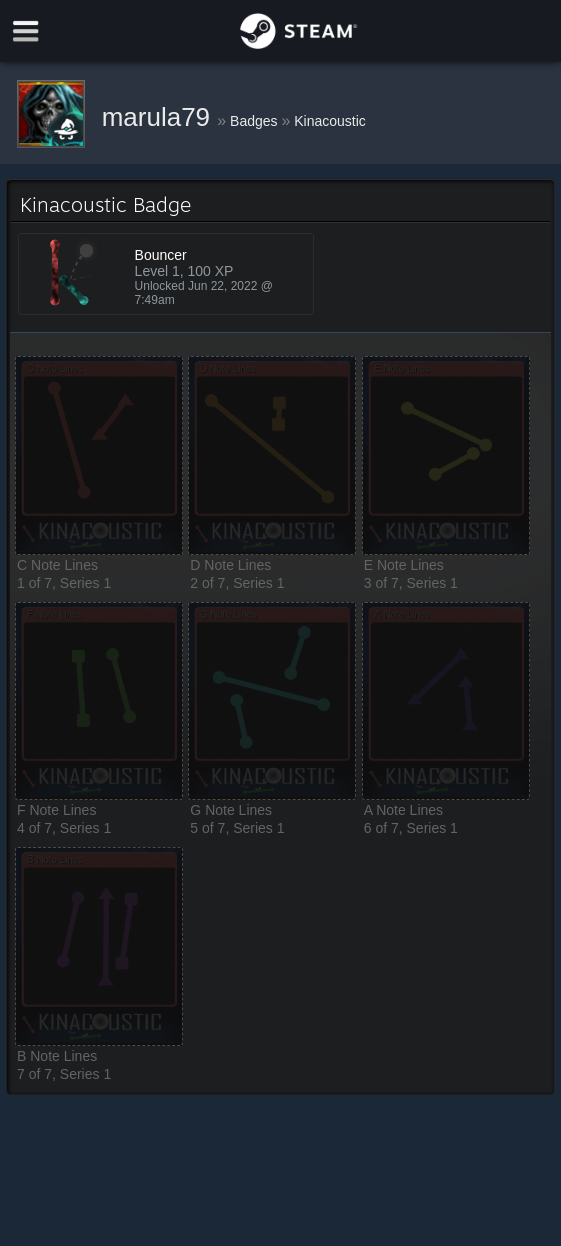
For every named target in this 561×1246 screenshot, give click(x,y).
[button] (99, 455)
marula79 (160, 117)
